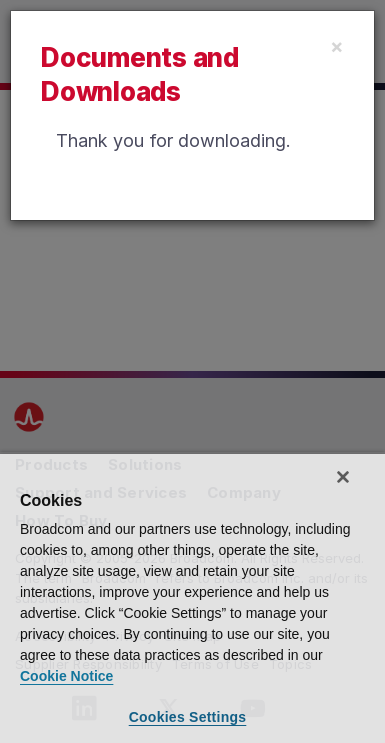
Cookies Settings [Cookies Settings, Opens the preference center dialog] (188, 717)
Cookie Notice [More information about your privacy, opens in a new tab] (66, 676)
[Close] (337, 46)
